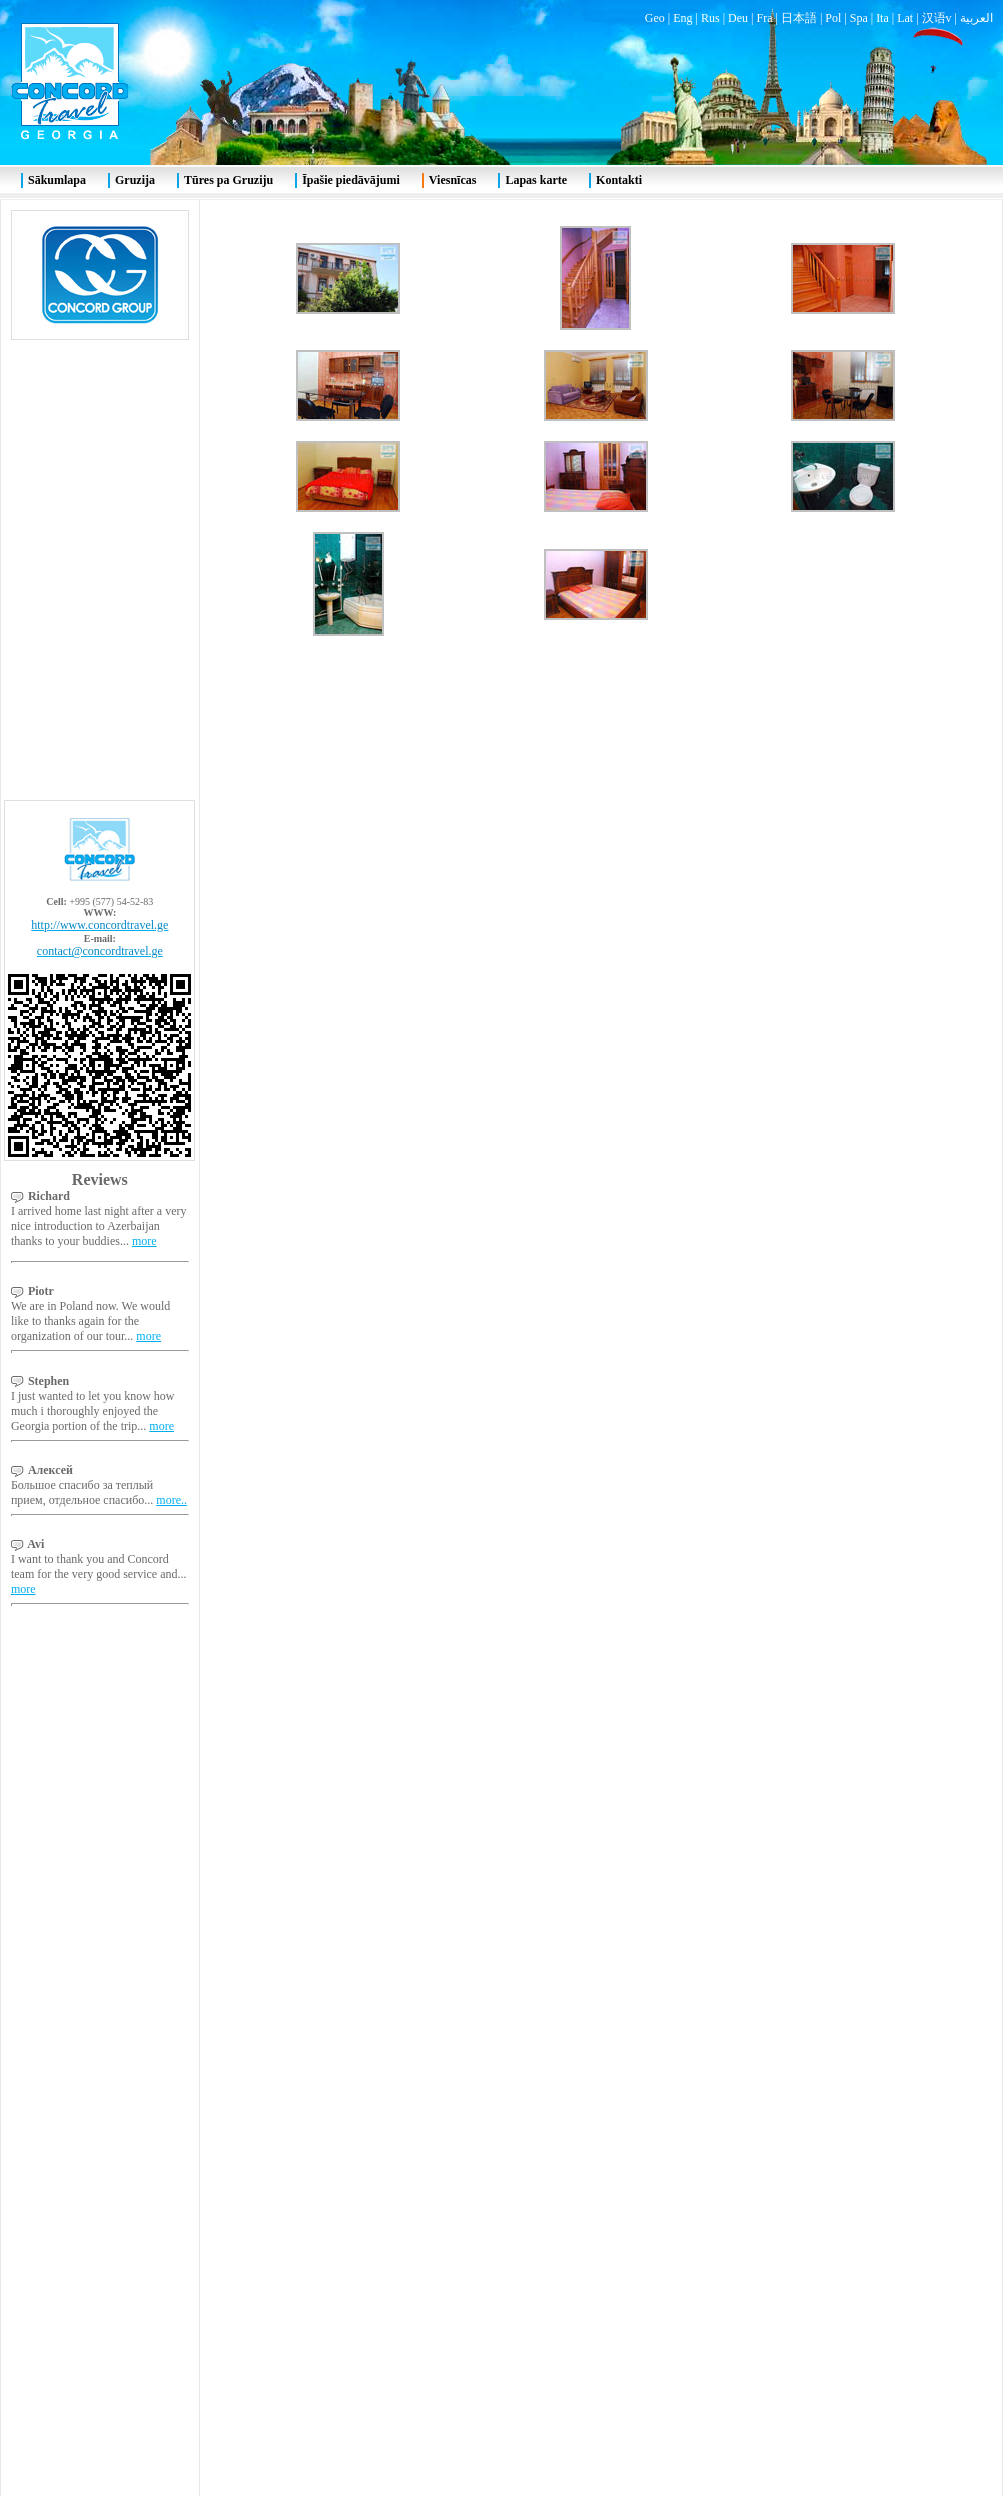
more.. (171, 694)
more (144, 435)
